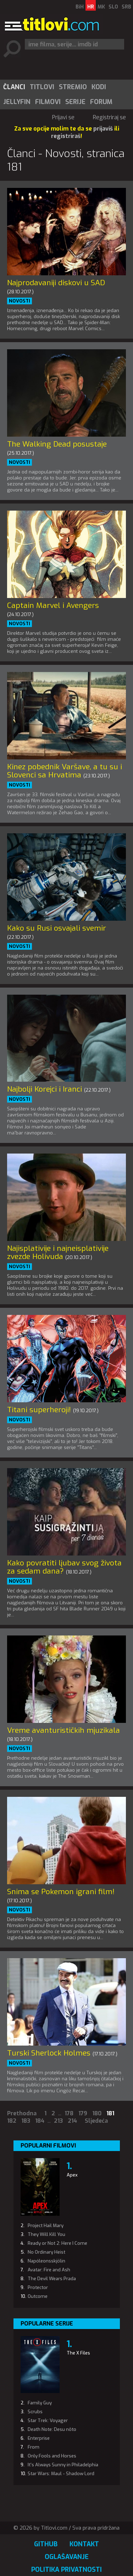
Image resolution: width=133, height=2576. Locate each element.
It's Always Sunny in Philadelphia (63, 2465)
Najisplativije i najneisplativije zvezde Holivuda (58, 1252)
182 (11, 2120)
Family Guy (40, 2403)
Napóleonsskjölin (46, 2261)
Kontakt (84, 2544)
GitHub (45, 2544)
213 (58, 2120)
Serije (75, 102)
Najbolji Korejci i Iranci (44, 1089)
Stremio (73, 87)
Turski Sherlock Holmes (48, 2053)
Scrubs (35, 2412)
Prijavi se (63, 117)
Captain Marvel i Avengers (53, 605)
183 (25, 2120)
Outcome (38, 2296)
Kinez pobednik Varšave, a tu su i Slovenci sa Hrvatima (64, 771)
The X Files (78, 2353)
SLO (113, 7)
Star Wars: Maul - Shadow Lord (61, 2474)
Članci (14, 87)
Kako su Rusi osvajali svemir (56, 928)
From (33, 2447)
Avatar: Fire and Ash (49, 2270)
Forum (101, 102)
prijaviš (103, 128)
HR (90, 7)
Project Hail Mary (45, 2226)
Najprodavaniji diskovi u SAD (56, 283)
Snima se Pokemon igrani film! (61, 1892)
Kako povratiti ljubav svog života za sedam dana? (64, 1567)
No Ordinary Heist (46, 2252)
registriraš (66, 136)
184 (39, 2120)
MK (101, 7)
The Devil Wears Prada (52, 2279)
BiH (80, 7)
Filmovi (48, 102)
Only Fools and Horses (52, 2456)
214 (72, 2120)
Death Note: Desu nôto (52, 2429)
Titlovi (42, 87)
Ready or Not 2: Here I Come (57, 2243)
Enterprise (39, 2438)
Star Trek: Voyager (48, 2420)
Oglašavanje (67, 2557)
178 (69, 2113)
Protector (38, 2287)
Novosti (19, 301)
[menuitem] (13, 87)
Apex (72, 2175)
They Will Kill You (46, 2234)
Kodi (99, 87)
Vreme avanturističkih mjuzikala (63, 1730)
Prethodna (22, 2113)
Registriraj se (109, 117)
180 (96, 2113)
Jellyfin (17, 102)
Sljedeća (96, 2120)
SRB (126, 7)
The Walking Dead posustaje (57, 444)
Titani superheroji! (39, 1410)
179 (82, 2113)
